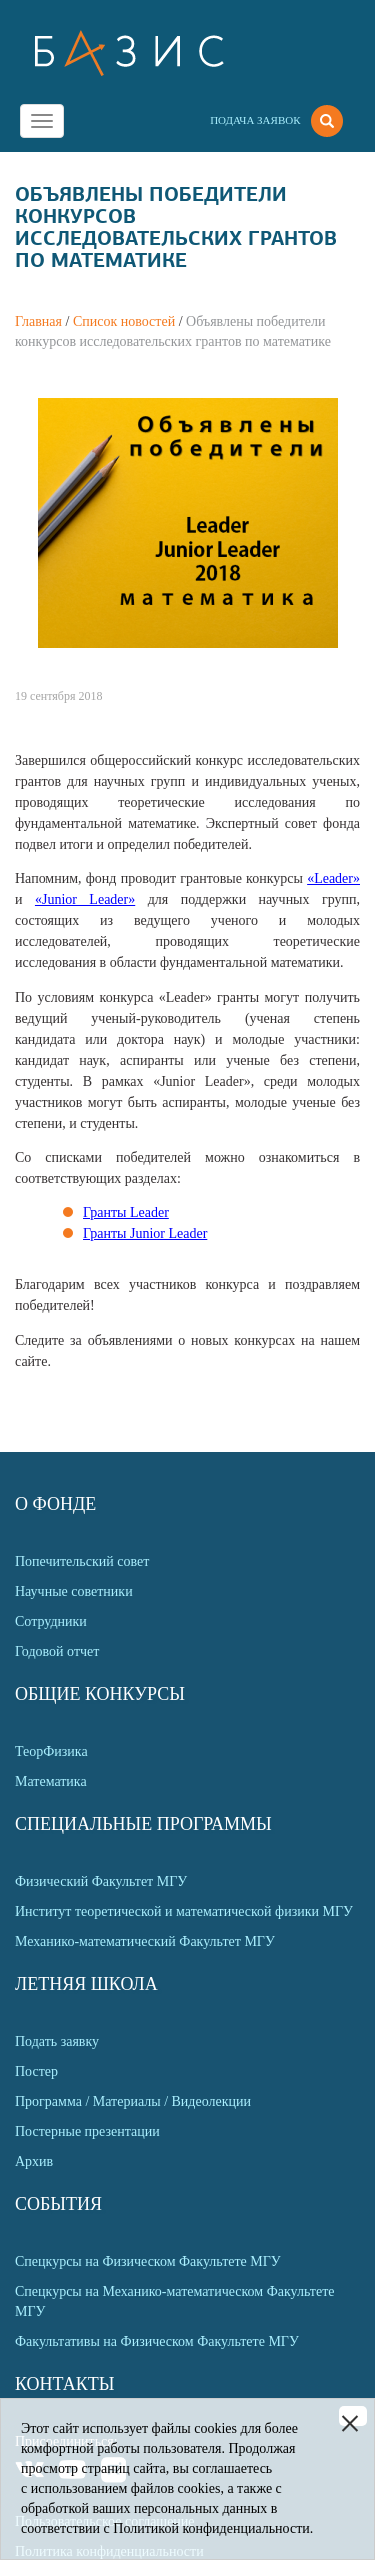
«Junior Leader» (85, 899)
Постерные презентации (87, 2131)
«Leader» (333, 878)
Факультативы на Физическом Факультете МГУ (157, 2341)
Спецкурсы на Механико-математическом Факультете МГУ (174, 2301)
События (58, 2204)
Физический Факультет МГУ (101, 1881)
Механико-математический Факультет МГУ (145, 1941)
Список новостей (124, 321)
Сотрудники (51, 1621)
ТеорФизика (51, 1751)
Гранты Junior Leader (145, 1233)
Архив (34, 2161)
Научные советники (74, 1591)
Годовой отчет (57, 1651)
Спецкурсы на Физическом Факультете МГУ (148, 2261)
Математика (51, 1781)
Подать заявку (57, 2041)
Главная (38, 321)
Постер (36, 2071)
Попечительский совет (82, 1561)
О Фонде (55, 1504)
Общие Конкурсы (100, 1694)
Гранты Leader (126, 1212)
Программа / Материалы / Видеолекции (133, 2101)
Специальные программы (143, 1824)
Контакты (64, 2384)
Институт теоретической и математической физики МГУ (184, 1911)
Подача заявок (255, 120)
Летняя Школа (86, 1984)
